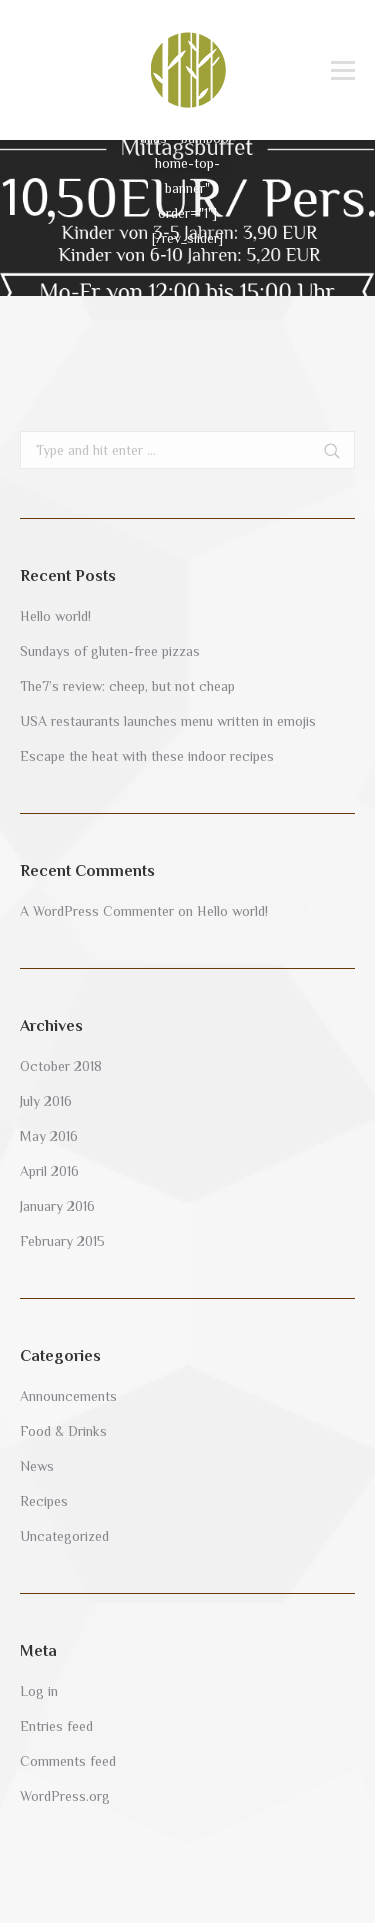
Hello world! (55, 616)
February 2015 (62, 1241)
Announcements (68, 1396)
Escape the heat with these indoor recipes (147, 756)
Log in (39, 1691)
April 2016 (49, 1171)
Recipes (44, 1501)
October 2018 (61, 1066)
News (37, 1466)
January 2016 (57, 1206)
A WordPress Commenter (97, 911)
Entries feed (56, 1726)
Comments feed (68, 1761)
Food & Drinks (63, 1431)
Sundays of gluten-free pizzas (110, 651)
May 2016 (49, 1136)
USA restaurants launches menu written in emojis (168, 721)
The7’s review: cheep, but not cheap (127, 686)
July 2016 (46, 1101)
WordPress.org (65, 1796)
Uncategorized (64, 1536)
